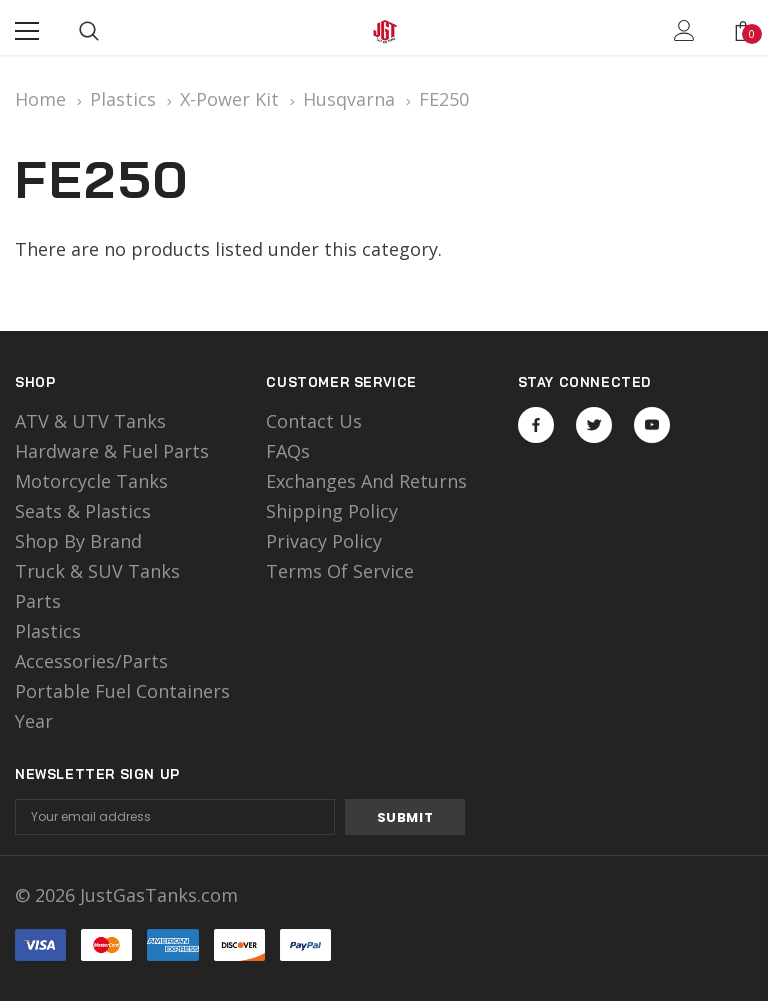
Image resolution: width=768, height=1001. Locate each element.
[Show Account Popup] (684, 31)
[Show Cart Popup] (743, 31)
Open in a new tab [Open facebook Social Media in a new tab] (536, 425)
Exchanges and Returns (366, 481)
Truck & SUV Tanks (97, 571)
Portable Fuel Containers (122, 691)
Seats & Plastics (83, 511)
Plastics (48, 631)
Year (34, 721)
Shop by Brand (78, 541)
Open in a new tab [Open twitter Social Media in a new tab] (594, 425)
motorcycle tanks (91, 481)
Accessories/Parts (91, 661)
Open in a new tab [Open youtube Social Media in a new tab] (652, 425)
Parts (38, 601)
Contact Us (314, 421)
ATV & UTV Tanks (90, 421)
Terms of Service (340, 571)
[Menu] (27, 31)
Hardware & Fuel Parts (112, 451)
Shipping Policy (332, 511)
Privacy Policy (324, 541)
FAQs (288, 451)
